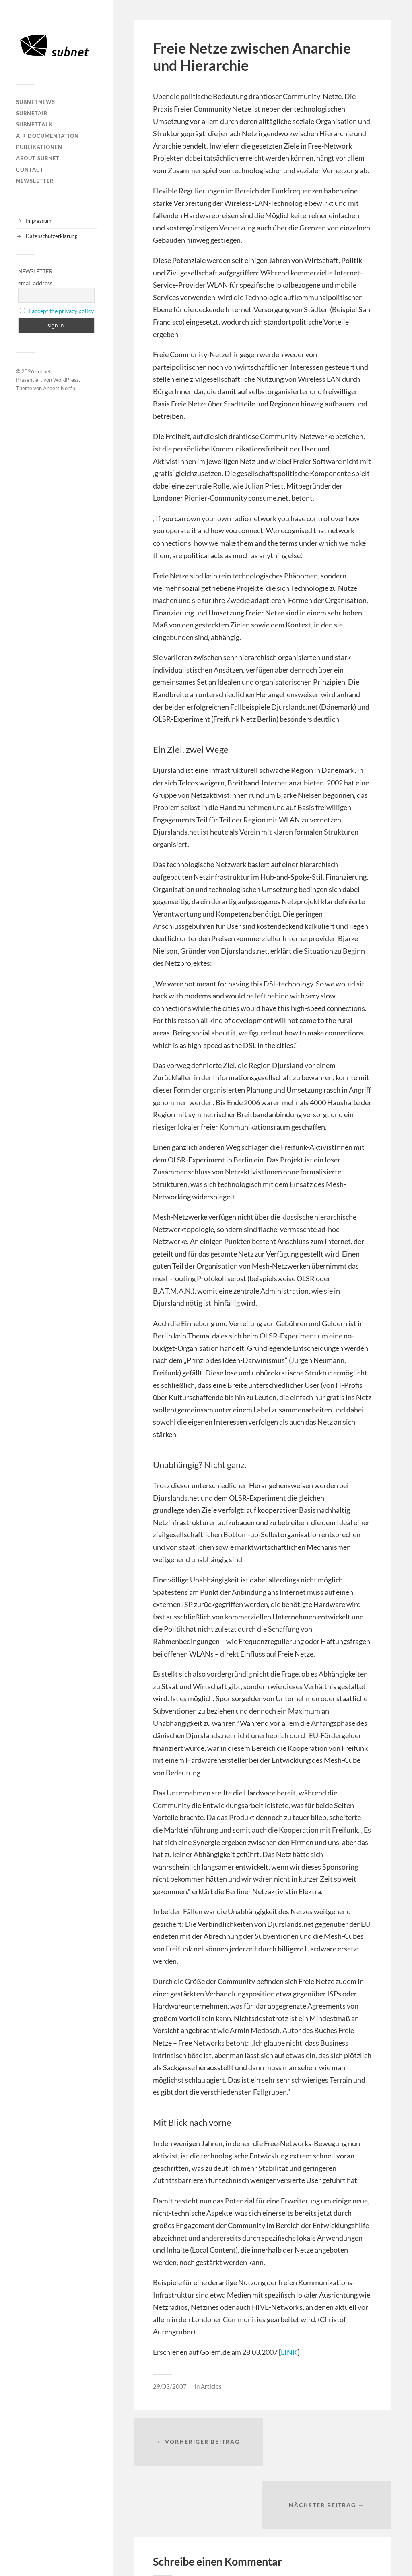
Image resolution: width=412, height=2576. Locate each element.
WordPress (66, 380)
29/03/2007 (170, 2386)
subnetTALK (34, 124)
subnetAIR (32, 113)
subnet (43, 371)
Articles (211, 2386)
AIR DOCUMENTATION (47, 136)
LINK (289, 2352)
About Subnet (38, 158)
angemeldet (202, 2532)
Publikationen (39, 147)
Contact (30, 169)
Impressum (39, 220)
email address (35, 283)
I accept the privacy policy (61, 310)
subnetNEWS (35, 102)
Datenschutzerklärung (51, 236)
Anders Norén (59, 388)
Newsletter (35, 181)
